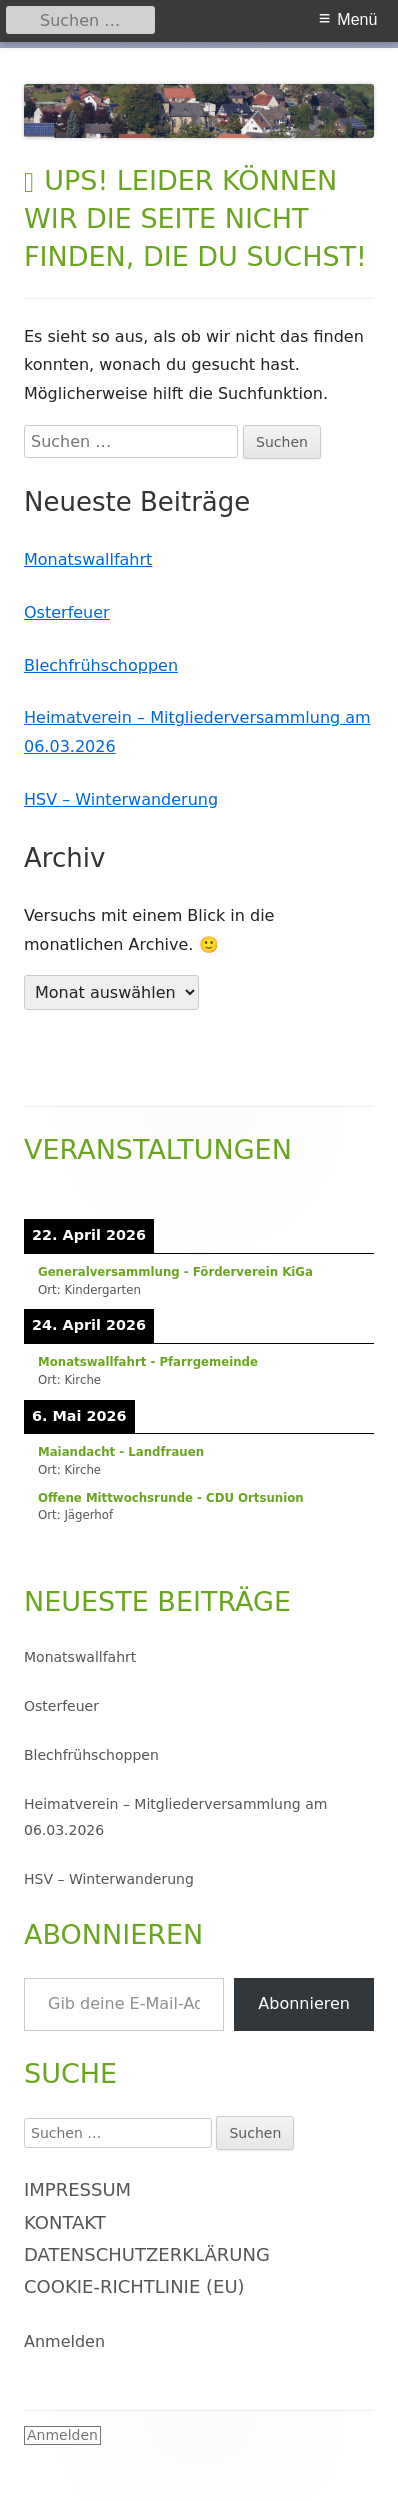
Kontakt (65, 2222)
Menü (357, 19)
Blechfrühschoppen (101, 665)
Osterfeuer (67, 612)
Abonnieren (304, 2003)
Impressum (77, 2189)
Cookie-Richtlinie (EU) (134, 2286)
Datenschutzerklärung (147, 2254)
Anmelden (64, 2341)
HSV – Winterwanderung (121, 799)
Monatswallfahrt (88, 559)
